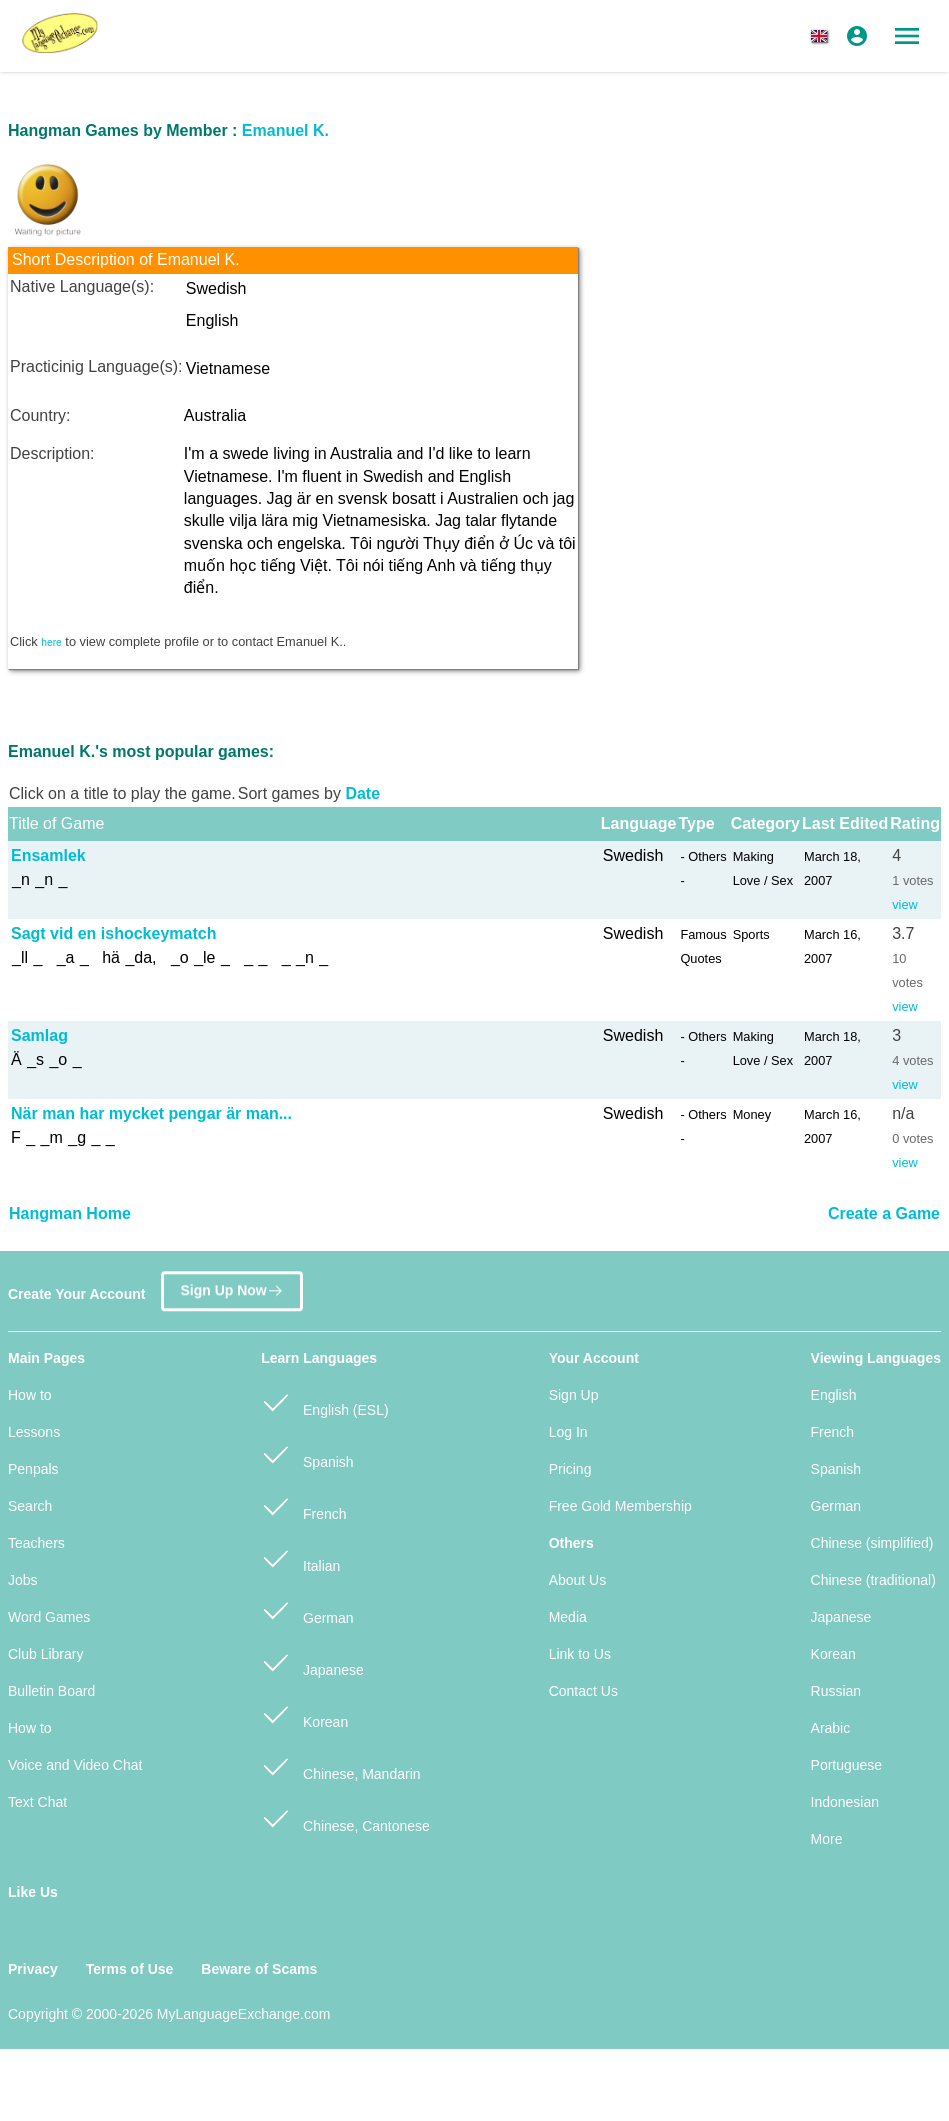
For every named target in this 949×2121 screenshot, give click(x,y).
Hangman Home (70, 1213)
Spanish (307, 1453)
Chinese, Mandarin (340, 1765)
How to (30, 1395)
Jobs (23, 1580)
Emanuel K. (285, 130)
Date (362, 793)
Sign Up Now (231, 1287)
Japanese (312, 1661)
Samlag (39, 1035)
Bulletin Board (51, 1691)
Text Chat (37, 1802)
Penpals (33, 1469)
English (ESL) (324, 1401)
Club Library (45, 1654)
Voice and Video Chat (75, 1765)
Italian (300, 1557)
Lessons (34, 1432)
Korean (304, 1713)
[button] (823, 36)
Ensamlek (48, 855)
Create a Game (884, 1213)
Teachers (36, 1543)
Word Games (49, 1617)
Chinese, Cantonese (345, 1817)
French (303, 1505)
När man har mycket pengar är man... (151, 1113)
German (307, 1609)
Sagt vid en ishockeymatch (113, 933)
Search (30, 1506)
